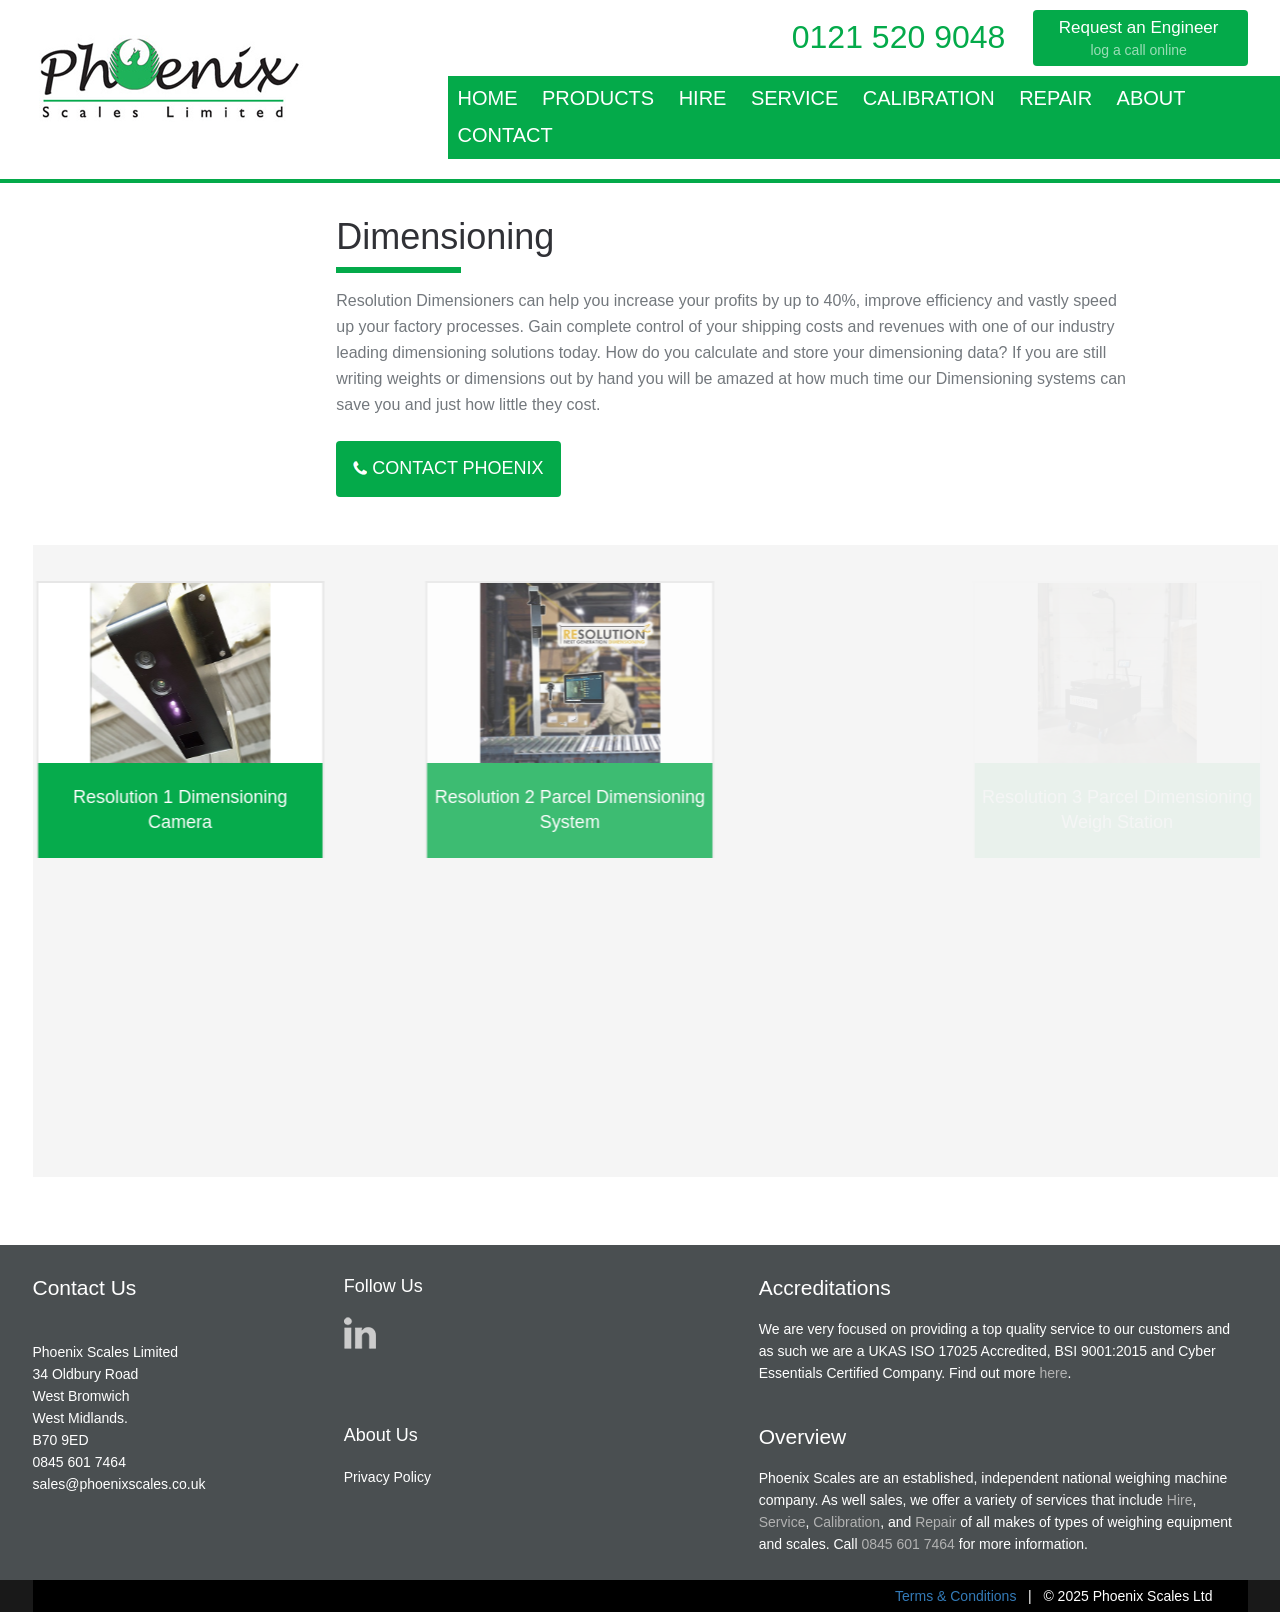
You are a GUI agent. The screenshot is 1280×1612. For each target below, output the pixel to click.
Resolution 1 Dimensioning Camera (189, 810)
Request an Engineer (1139, 39)
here (1053, 1373)
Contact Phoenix (448, 468)
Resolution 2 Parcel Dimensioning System (622, 810)
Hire (703, 98)
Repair (1055, 98)
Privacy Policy (387, 1477)
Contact (505, 135)
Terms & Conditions (955, 1596)
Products (598, 98)
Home (488, 98)
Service (794, 98)
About (1151, 98)
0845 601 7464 (79, 1462)
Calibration (929, 98)
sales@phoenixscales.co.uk (119, 1484)
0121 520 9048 (899, 37)
